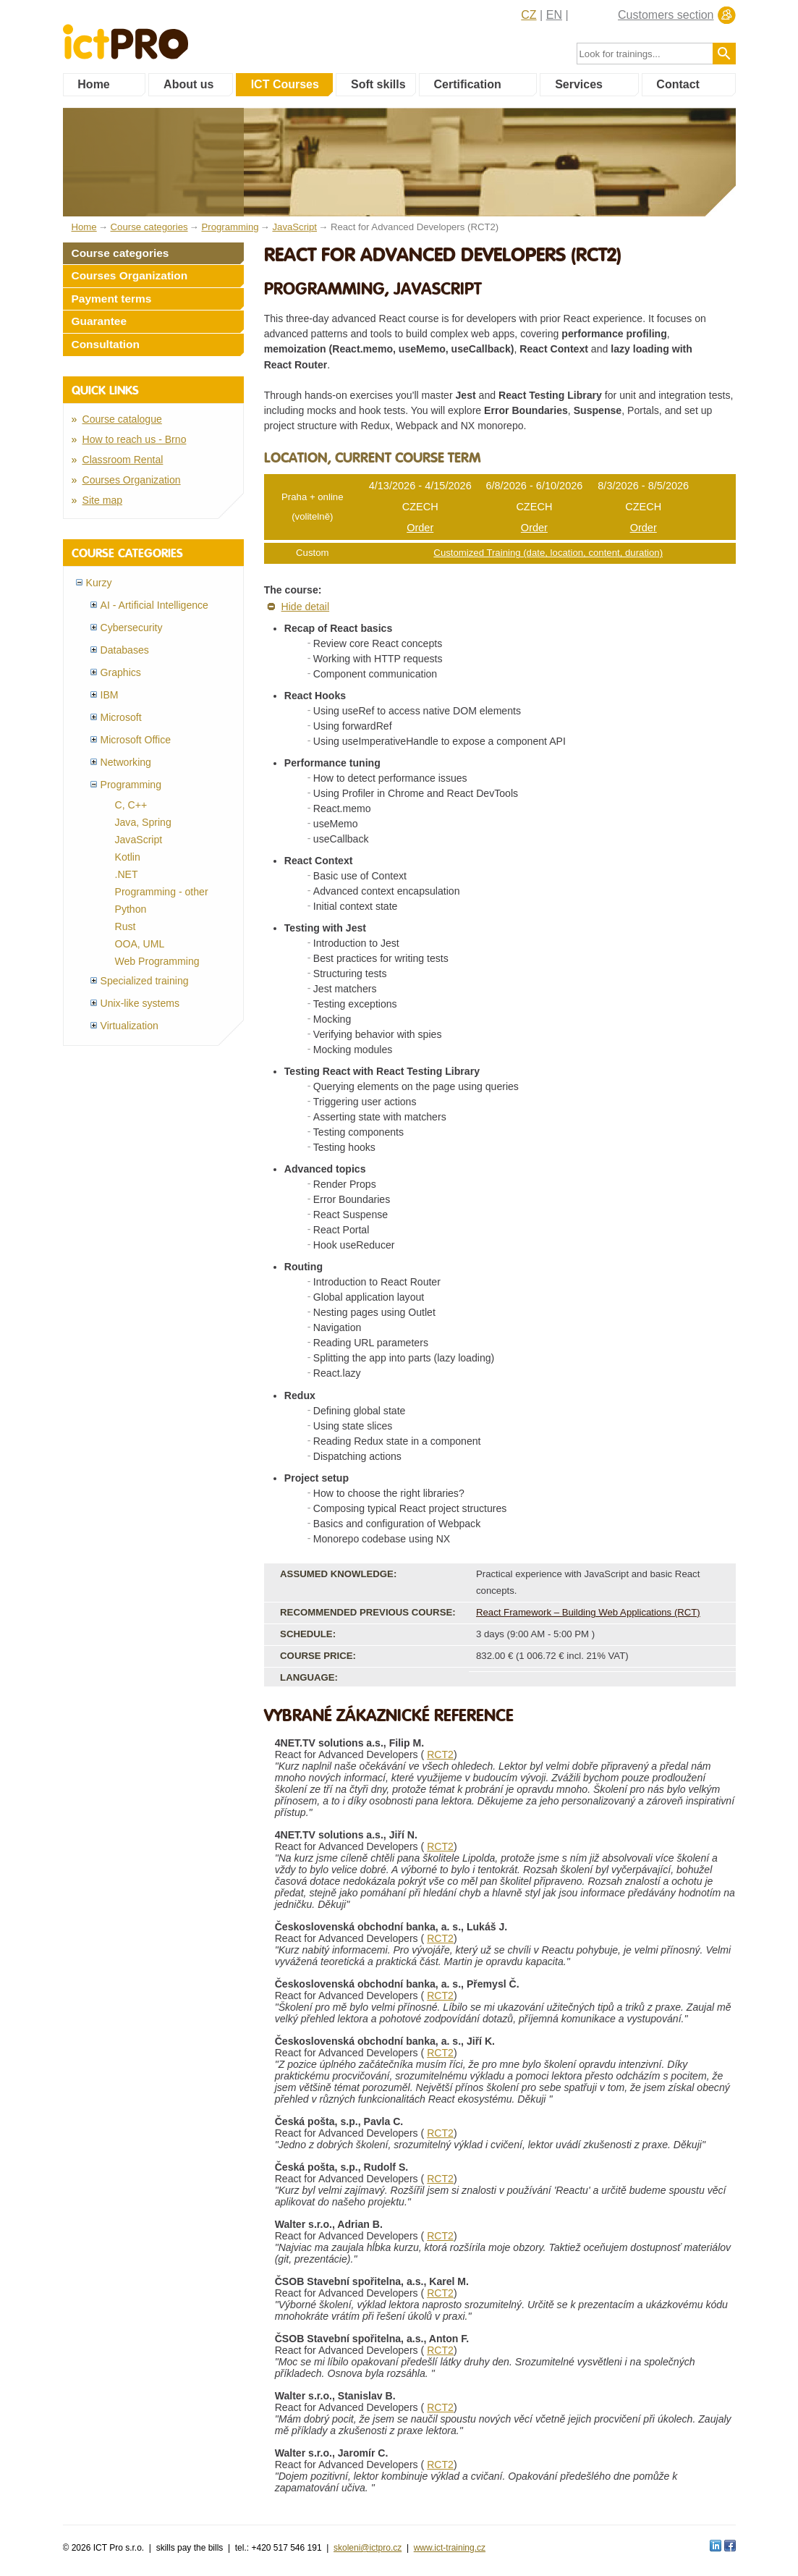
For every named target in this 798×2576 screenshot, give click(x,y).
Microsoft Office (136, 740)
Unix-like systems (140, 1003)
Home (93, 84)
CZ (528, 15)
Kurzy (99, 582)
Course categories (120, 253)
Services (579, 84)
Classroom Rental (123, 459)
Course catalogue (122, 419)
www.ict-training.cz (449, 2548)
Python (131, 909)
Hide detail (305, 606)
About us (188, 84)
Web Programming (157, 961)
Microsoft (121, 717)
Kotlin (127, 857)
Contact (678, 84)
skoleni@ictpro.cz (368, 2548)
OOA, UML (140, 944)
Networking (126, 762)
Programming (131, 784)
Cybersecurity (132, 627)
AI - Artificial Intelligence (154, 605)
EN (554, 15)
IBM (110, 695)
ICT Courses (285, 84)
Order (420, 527)
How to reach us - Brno (134, 439)
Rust (125, 926)
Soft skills (378, 84)
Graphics (121, 672)
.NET (126, 874)
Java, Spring (143, 822)
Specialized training (145, 981)
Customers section (666, 15)
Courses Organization (130, 275)
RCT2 (440, 1754)
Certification (467, 84)
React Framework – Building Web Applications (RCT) (588, 1612)
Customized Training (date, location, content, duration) (548, 552)
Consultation (106, 344)
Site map (102, 500)
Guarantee (99, 321)
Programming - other (161, 892)
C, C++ (131, 805)
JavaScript (139, 839)
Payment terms (112, 298)
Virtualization (129, 1025)
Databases (125, 650)
